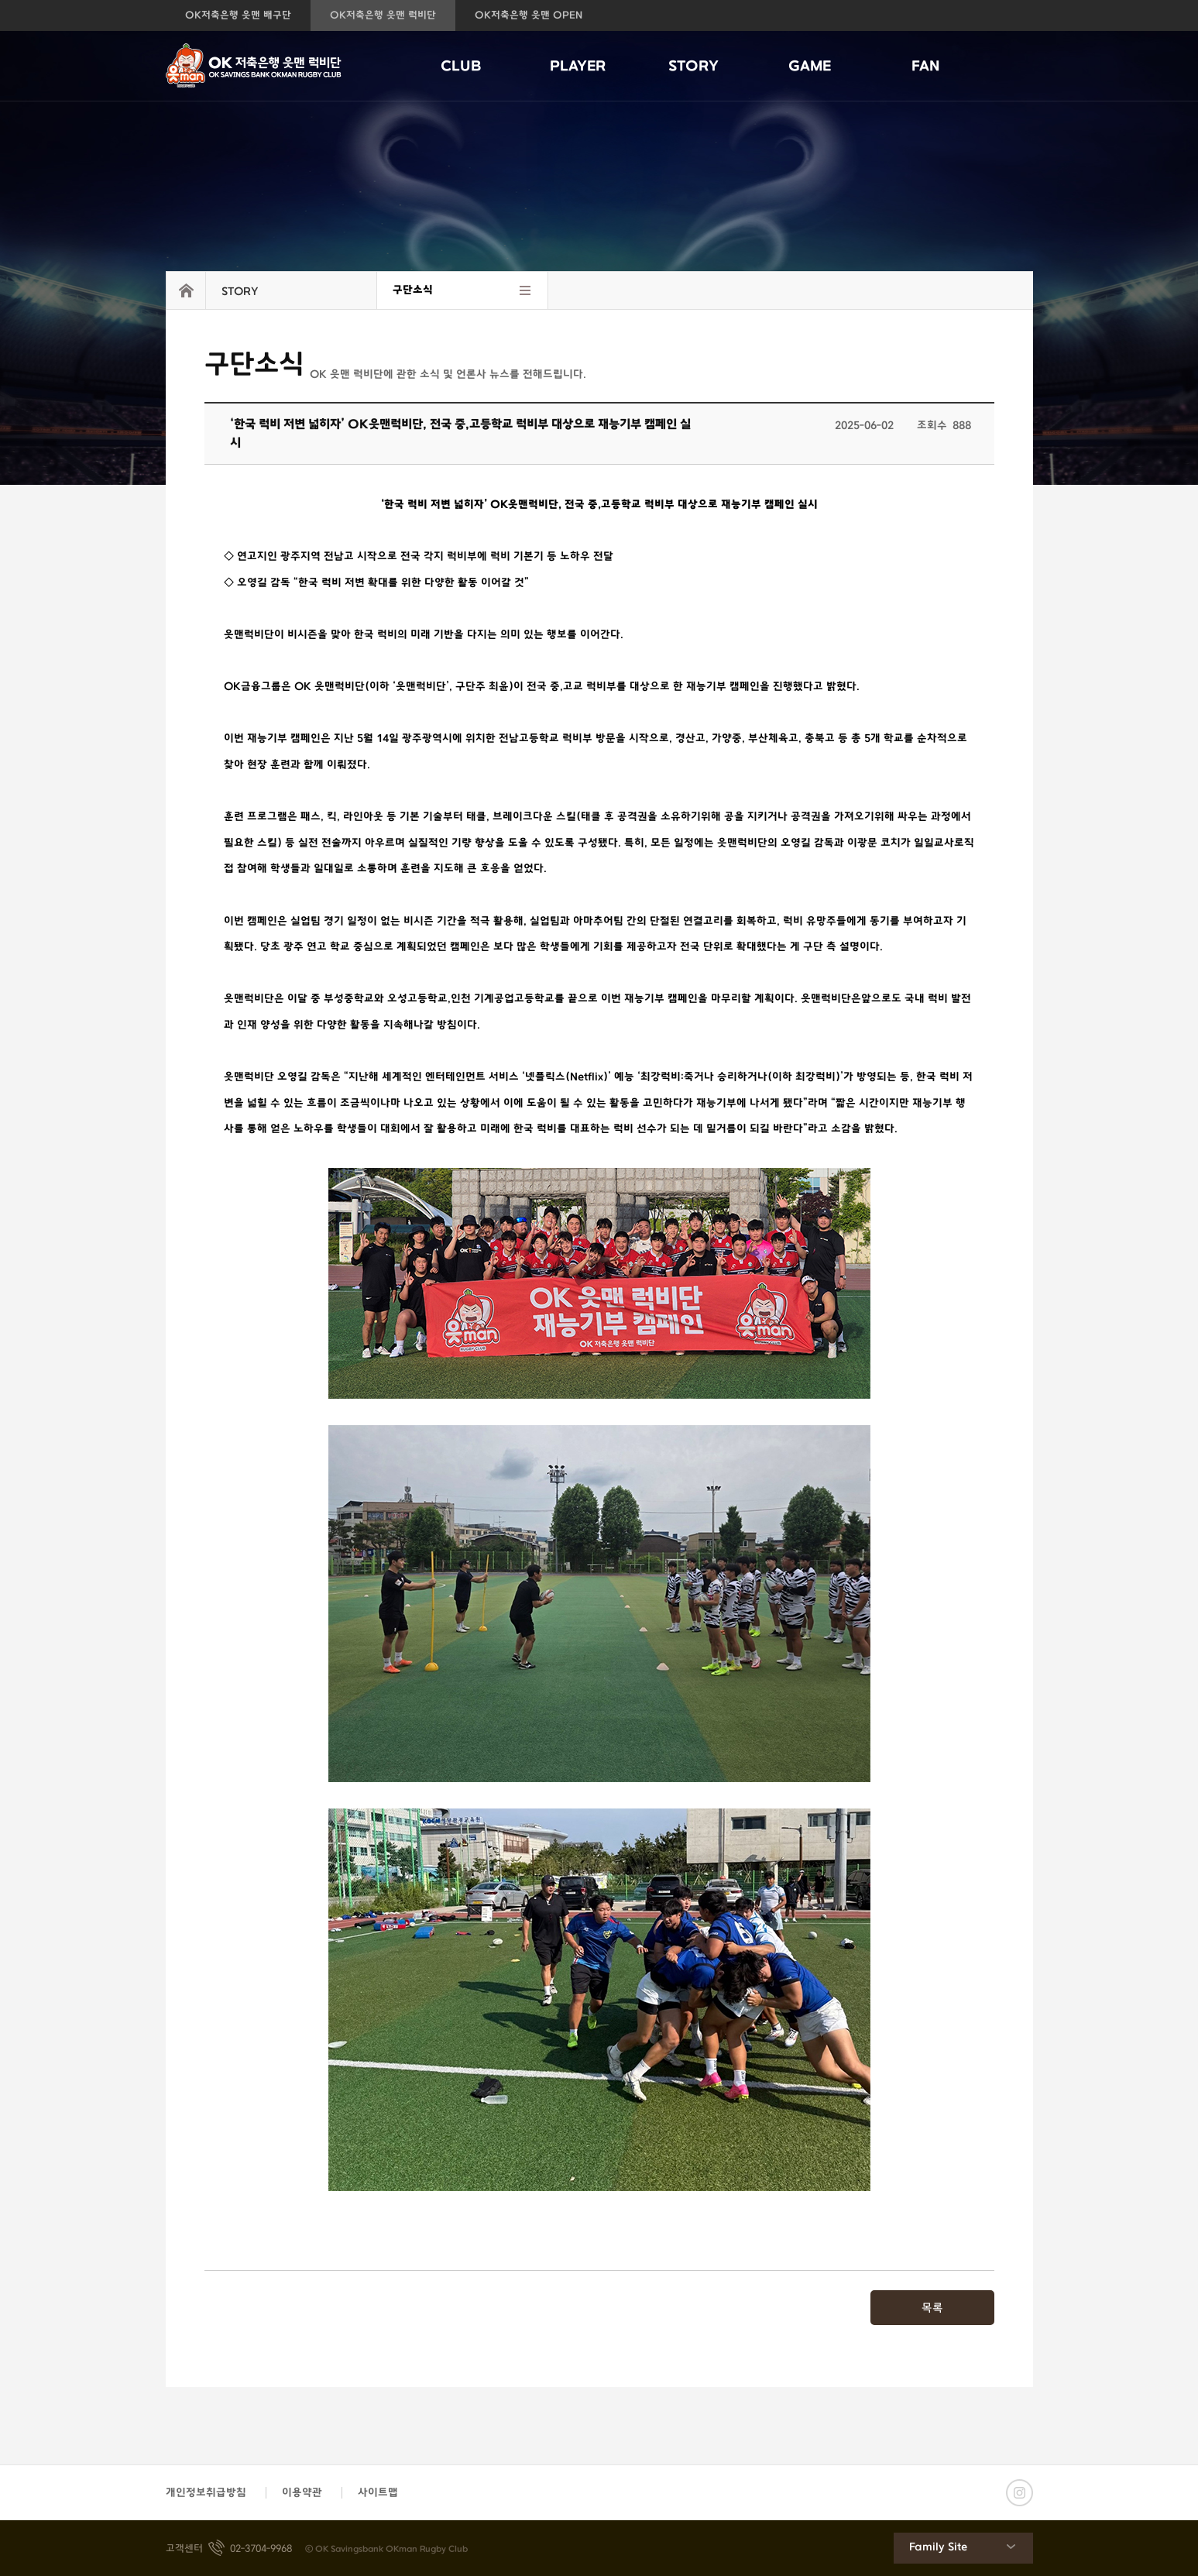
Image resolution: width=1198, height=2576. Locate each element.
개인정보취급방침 (206, 2493)
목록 (932, 2308)
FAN (925, 66)
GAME (809, 66)
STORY (693, 66)
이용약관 (302, 2493)
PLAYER (578, 66)
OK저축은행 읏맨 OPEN (528, 15)
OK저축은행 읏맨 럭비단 (383, 15)
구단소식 (413, 290)
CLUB (461, 66)
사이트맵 (378, 2493)
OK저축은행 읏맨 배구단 (238, 15)
